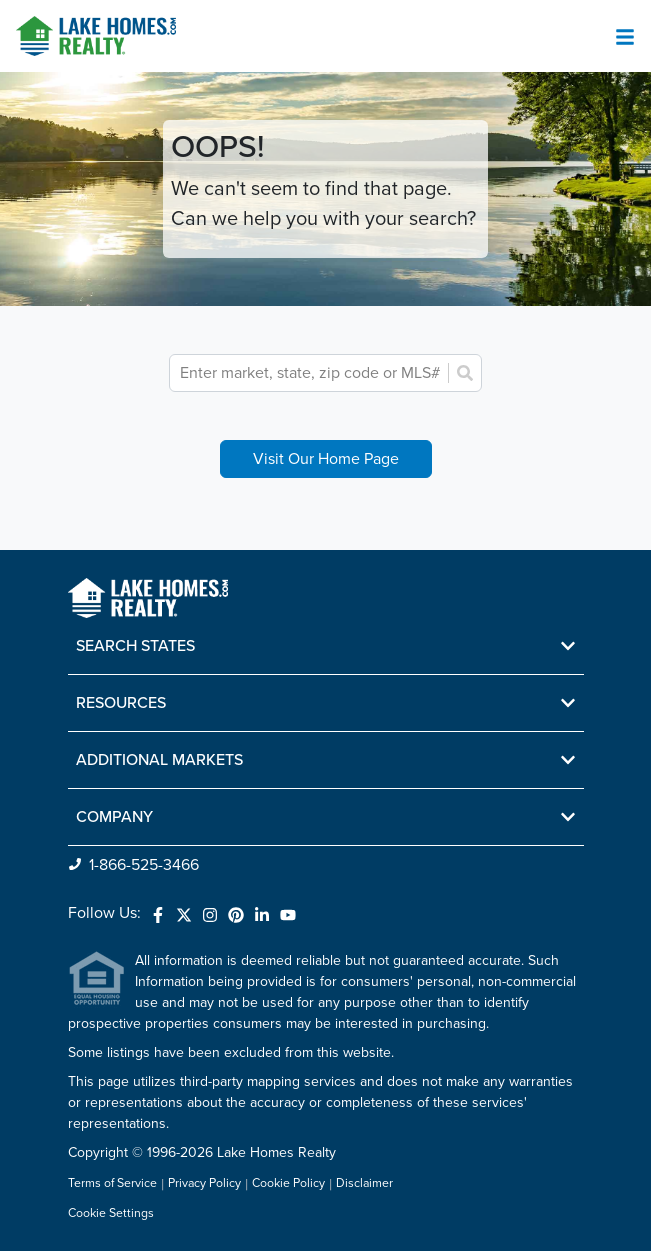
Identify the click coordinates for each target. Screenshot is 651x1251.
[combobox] (312, 373)
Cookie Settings (111, 1213)
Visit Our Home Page (326, 459)
